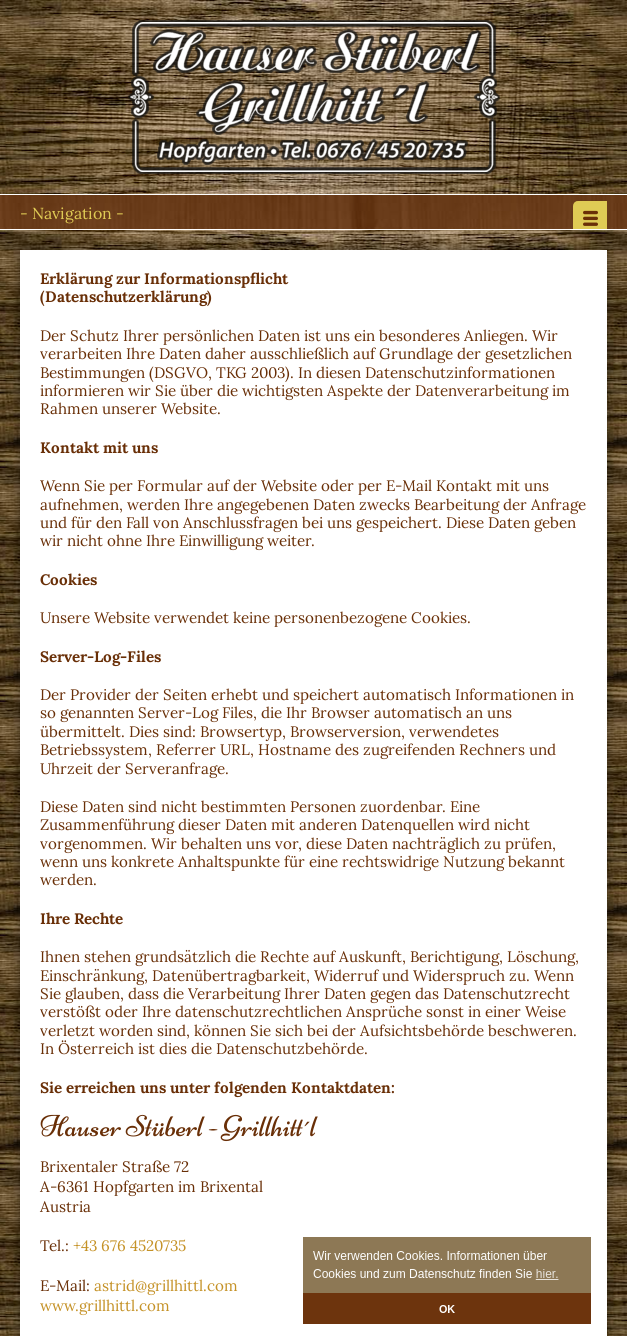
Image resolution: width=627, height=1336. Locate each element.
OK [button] (447, 1309)
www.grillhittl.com (105, 1305)
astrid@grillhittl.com (166, 1285)
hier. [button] (547, 1274)
